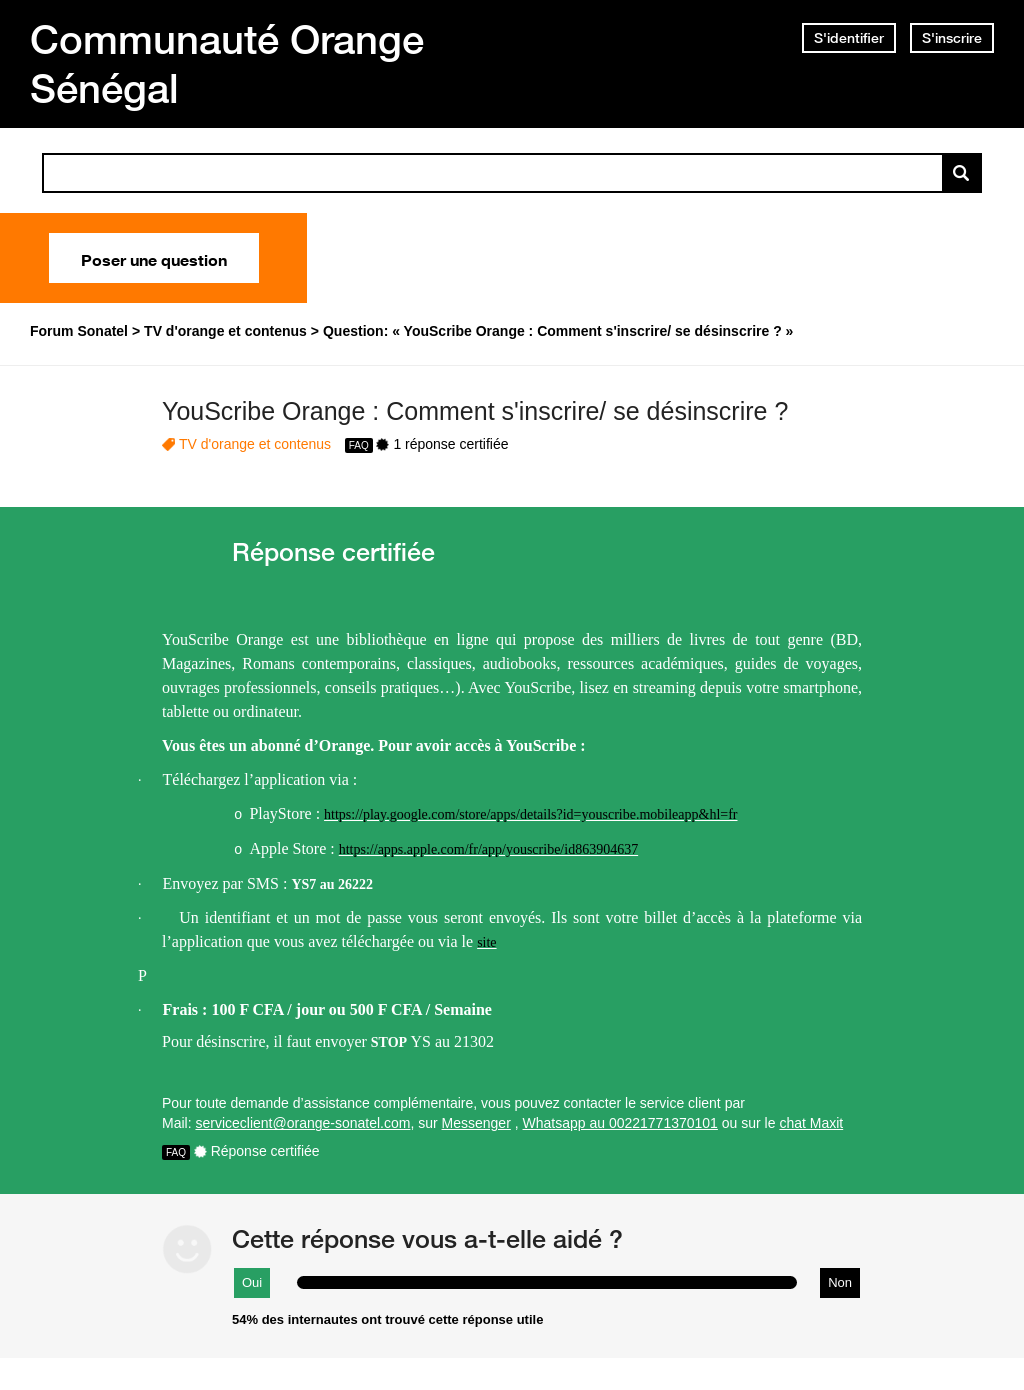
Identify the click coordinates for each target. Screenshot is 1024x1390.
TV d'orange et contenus (255, 444)
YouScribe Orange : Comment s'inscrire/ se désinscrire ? (475, 411)
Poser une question (154, 258)
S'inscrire (952, 38)
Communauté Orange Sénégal (227, 63)
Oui (252, 1282)
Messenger (476, 1123)
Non (840, 1282)
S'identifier (849, 38)
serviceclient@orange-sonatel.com (302, 1123)
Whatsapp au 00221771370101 (620, 1123)
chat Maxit (811, 1123)
